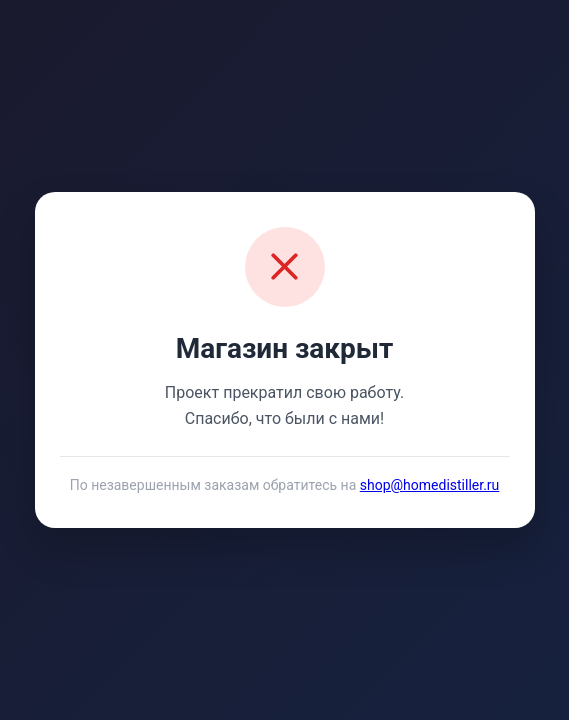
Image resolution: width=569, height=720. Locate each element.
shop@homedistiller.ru (430, 485)
